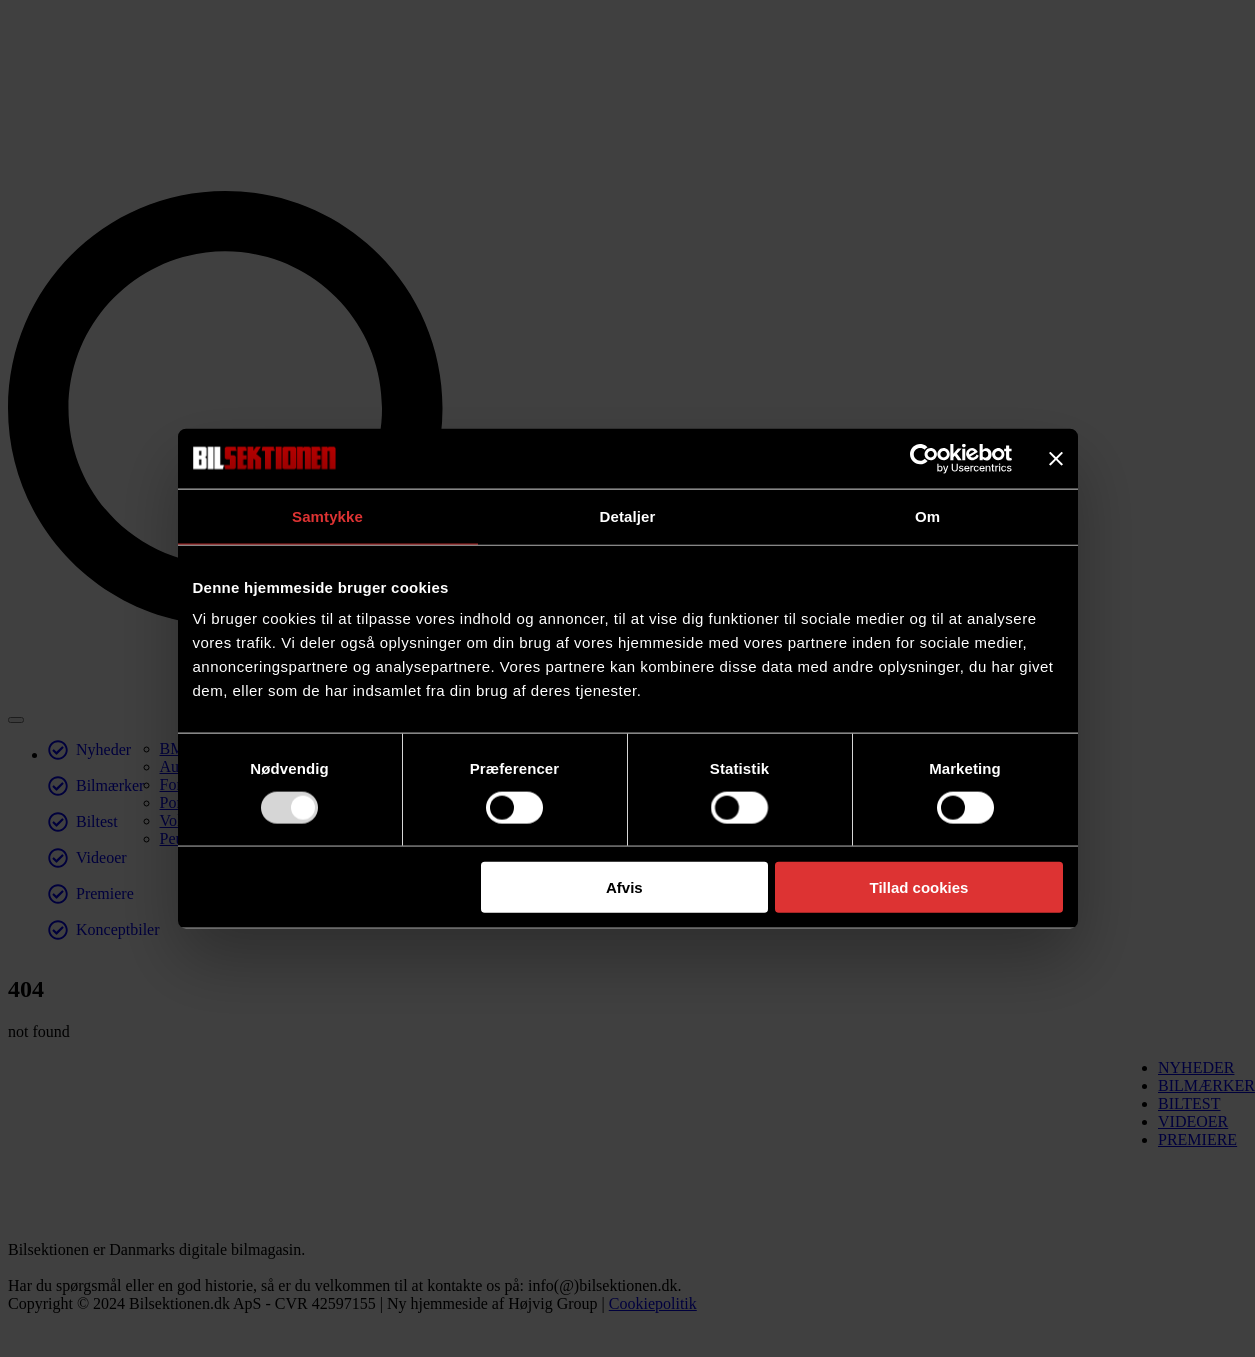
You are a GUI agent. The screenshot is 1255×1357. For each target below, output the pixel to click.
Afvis (624, 887)
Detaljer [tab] (628, 515)
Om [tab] (927, 515)
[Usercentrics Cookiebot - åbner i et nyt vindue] (924, 458)
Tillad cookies (918, 887)
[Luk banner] (1056, 458)
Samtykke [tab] (327, 515)
